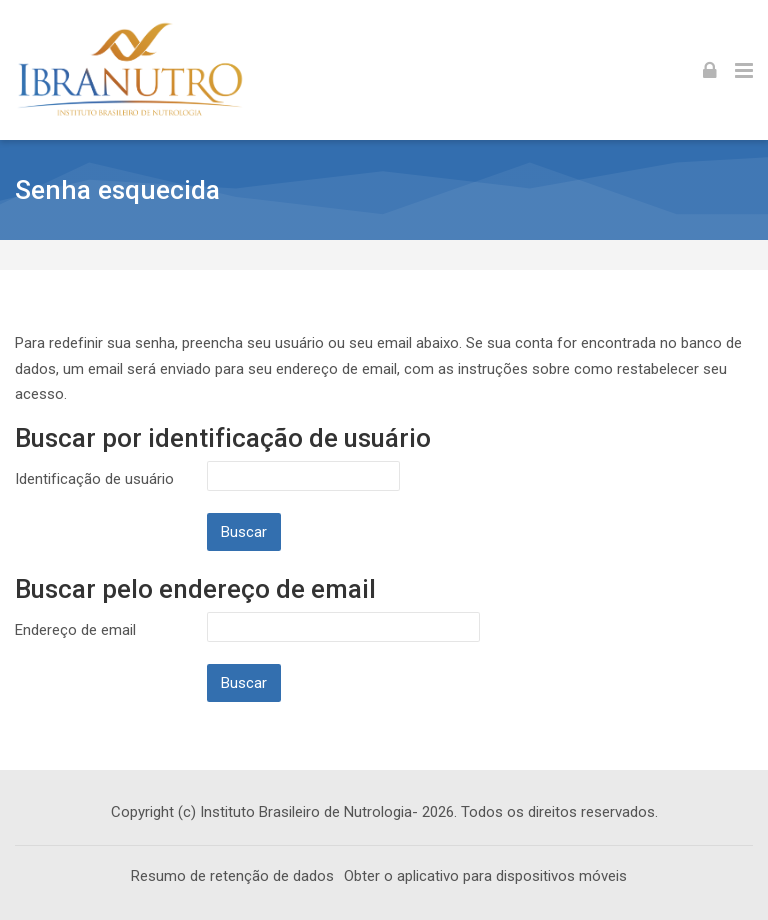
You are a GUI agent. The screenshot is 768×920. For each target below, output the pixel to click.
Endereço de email (75, 630)
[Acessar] (710, 70)
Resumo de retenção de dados (232, 876)
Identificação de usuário (94, 479)
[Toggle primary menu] (744, 70)
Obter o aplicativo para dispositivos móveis (485, 876)
